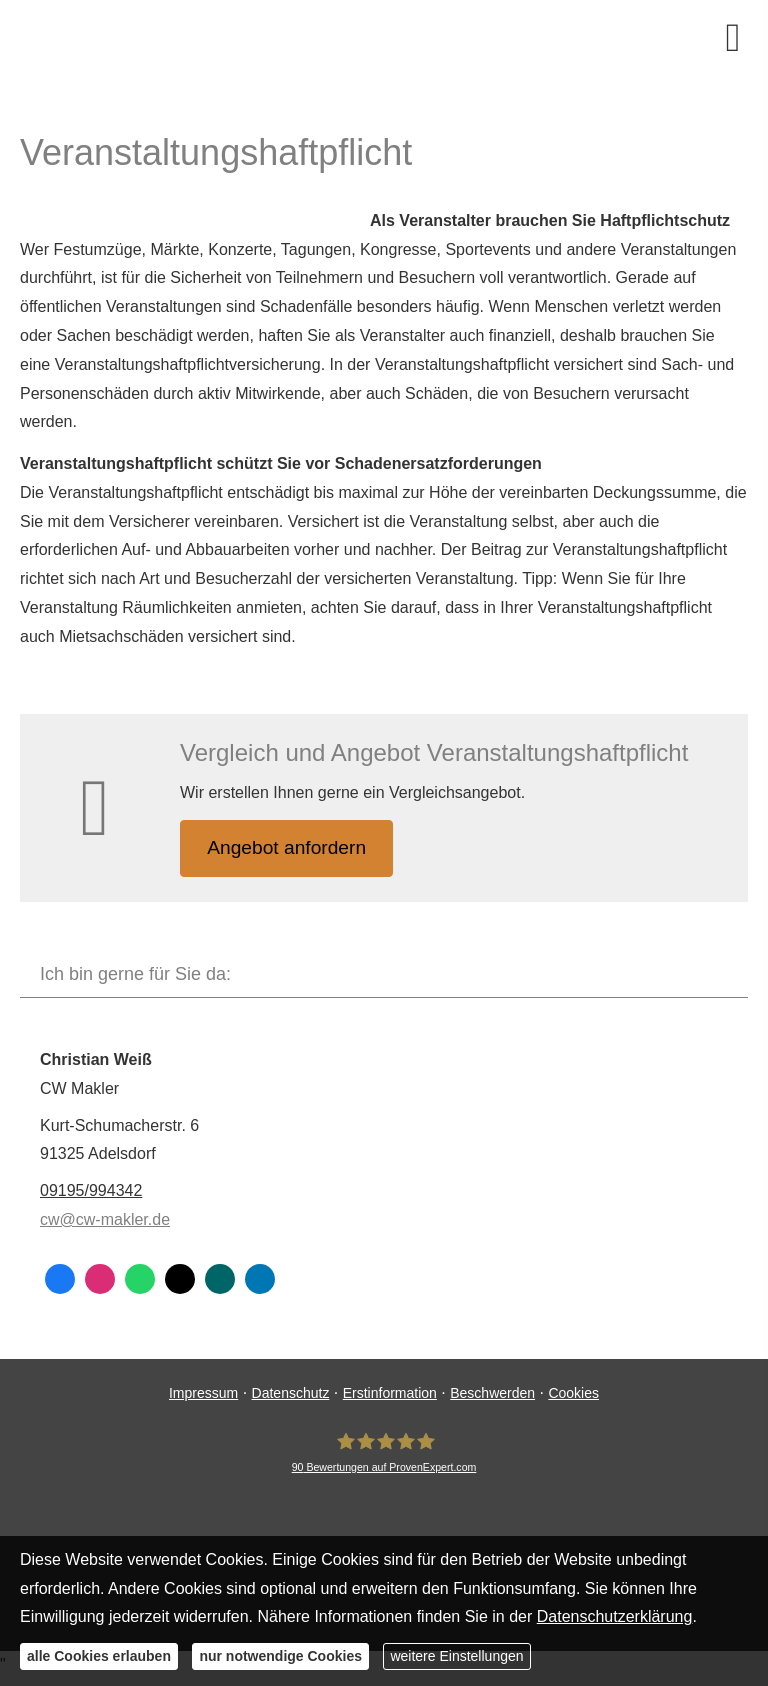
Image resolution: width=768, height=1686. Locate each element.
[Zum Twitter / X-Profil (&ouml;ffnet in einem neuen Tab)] (180, 1280)
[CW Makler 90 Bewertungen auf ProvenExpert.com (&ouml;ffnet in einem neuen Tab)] (384, 1454)
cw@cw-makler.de (105, 1221)
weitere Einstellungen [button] (456, 1656)
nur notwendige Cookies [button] (280, 1656)
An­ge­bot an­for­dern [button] (289, 848)
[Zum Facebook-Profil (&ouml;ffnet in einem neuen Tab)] (60, 1280)
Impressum (203, 1394)
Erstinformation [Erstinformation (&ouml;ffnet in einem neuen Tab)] (390, 1394)
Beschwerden (492, 1394)
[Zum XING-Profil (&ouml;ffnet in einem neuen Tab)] (220, 1280)
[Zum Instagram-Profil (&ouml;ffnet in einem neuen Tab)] (100, 1280)
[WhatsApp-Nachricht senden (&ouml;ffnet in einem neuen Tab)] (140, 1280)
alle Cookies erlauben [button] (99, 1656)
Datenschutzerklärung (615, 1616)
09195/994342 (91, 1192)
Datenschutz (291, 1394)
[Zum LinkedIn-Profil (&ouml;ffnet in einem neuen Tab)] (260, 1280)
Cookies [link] (573, 1394)
